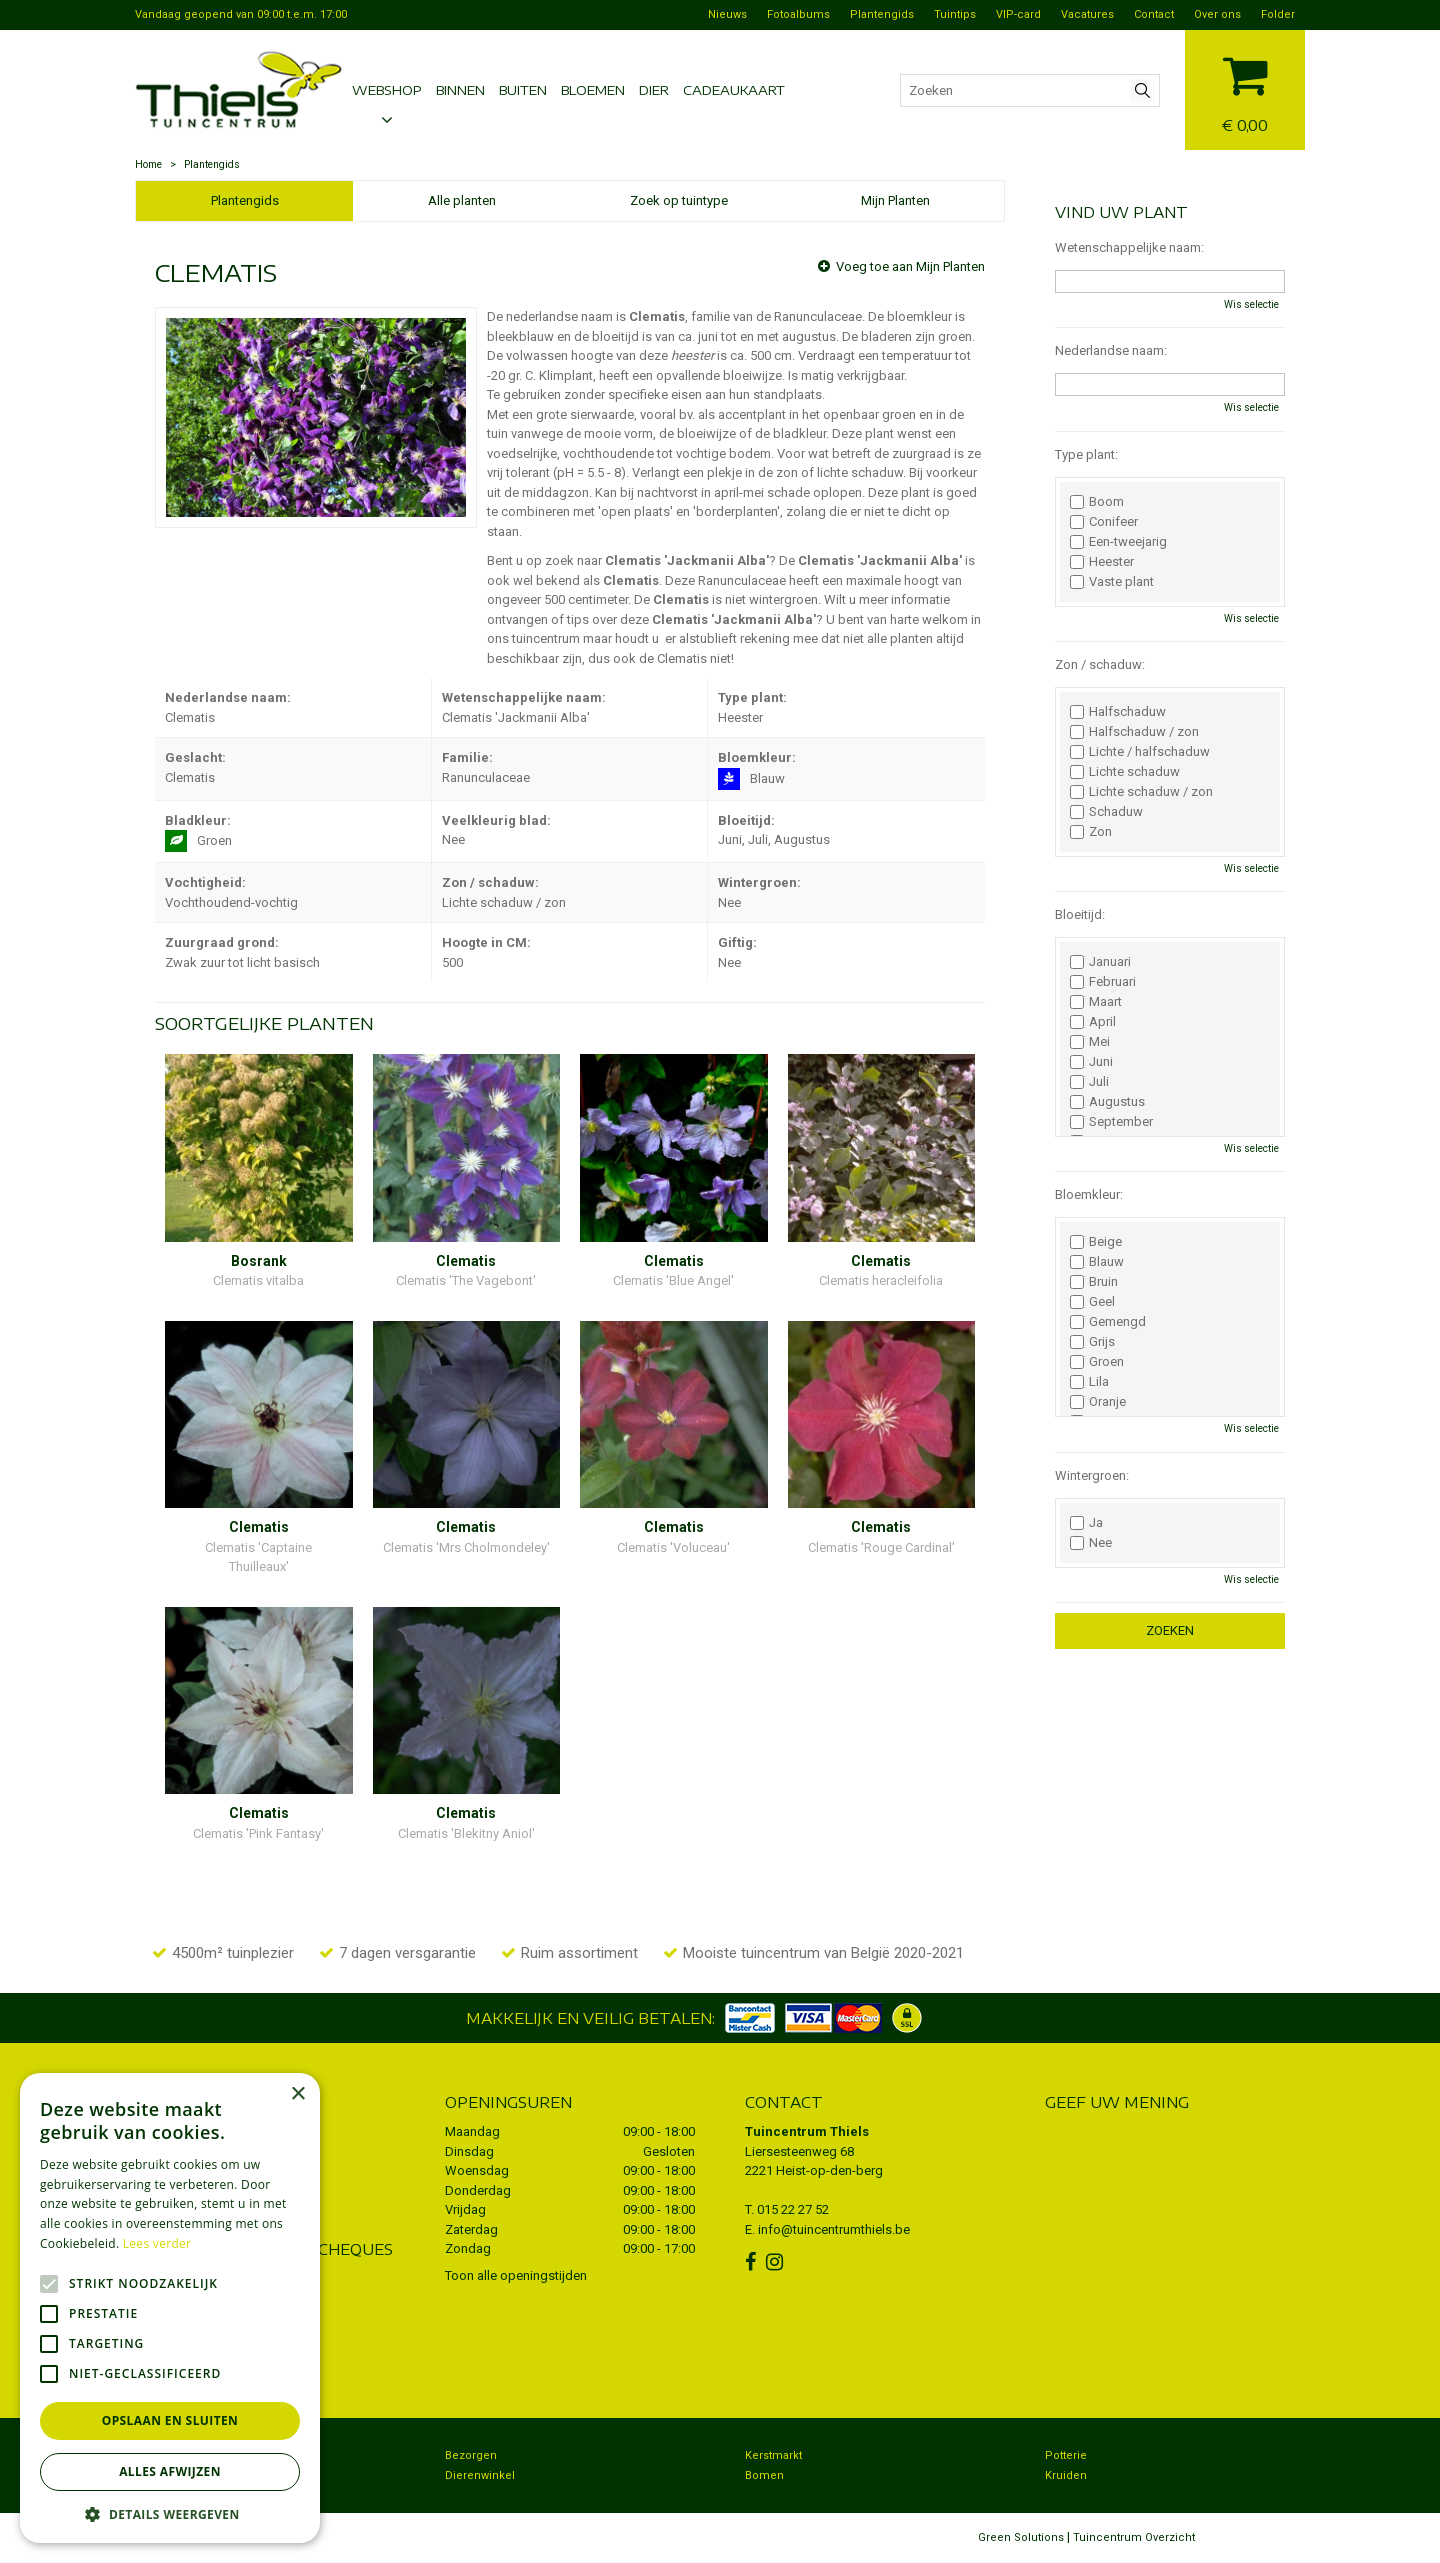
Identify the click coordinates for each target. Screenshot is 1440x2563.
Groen (1097, 1362)
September (1111, 1122)
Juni (1091, 1062)
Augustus (1107, 1102)
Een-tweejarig (1118, 542)
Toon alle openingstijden (516, 2275)
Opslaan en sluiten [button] (170, 2420)
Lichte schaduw (1125, 772)
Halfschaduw (1118, 712)
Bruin (1094, 1282)
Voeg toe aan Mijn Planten (910, 266)
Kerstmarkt (773, 2455)
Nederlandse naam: (1111, 350)
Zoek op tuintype (679, 200)
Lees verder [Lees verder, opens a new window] (157, 2243)
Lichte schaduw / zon (1141, 792)
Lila (1089, 1382)
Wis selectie (1251, 304)
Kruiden (1066, 2475)
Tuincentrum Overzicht (1134, 2537)
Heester (1102, 562)
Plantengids (245, 200)
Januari (1100, 962)
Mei (1090, 1042)
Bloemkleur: (1089, 1194)
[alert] (170, 2308)
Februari (1103, 982)
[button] (170, 2513)
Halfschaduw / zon (1134, 732)
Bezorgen (471, 2455)
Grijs (1092, 1342)
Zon (1091, 832)
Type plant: (1086, 454)
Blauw (1097, 1262)
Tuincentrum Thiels (807, 2131)
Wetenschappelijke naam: (1129, 247)
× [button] (297, 2094)
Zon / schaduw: (1100, 664)
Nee (1091, 1543)
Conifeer (1104, 522)
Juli (1089, 1082)
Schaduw (1106, 812)
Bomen (764, 2475)
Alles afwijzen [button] (170, 2471)
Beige (1096, 1242)
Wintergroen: (1092, 1475)
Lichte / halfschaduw (1140, 752)
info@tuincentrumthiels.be (834, 2229)
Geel (1092, 1302)
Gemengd (1108, 1322)
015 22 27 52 (793, 2209)
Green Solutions (1021, 2537)
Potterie (1066, 2455)
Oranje (1098, 1402)
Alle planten (462, 200)
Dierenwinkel (480, 2475)
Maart (1096, 1002)
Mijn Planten (895, 200)
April (1093, 1022)
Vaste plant (1112, 582)
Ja (1086, 1523)
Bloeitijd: (1080, 914)
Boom (1097, 502)
